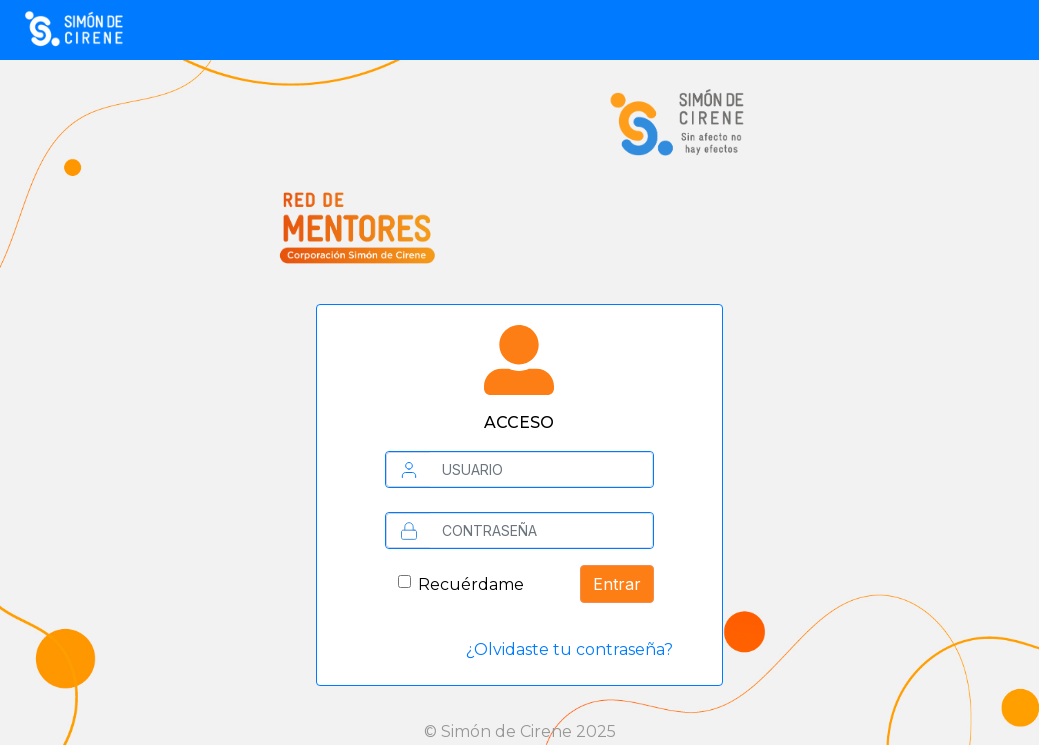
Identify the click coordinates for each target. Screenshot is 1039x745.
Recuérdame (471, 584)
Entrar (617, 584)
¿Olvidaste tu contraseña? (569, 649)
